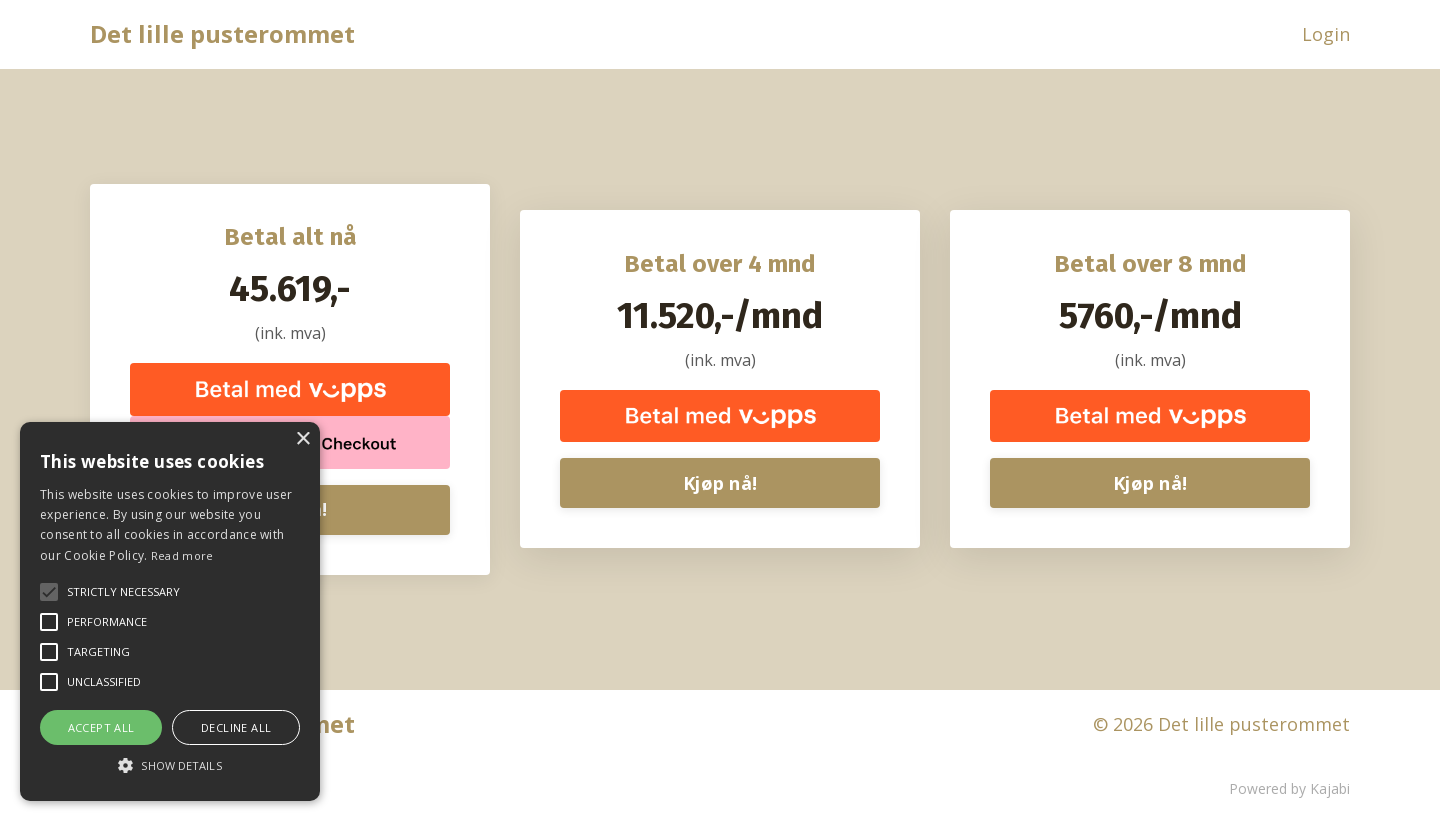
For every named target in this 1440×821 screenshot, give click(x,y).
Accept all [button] (101, 727)
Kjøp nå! (720, 483)
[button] (170, 765)
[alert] (170, 611)
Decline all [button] (236, 727)
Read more (182, 555)
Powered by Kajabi (1289, 789)
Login (1326, 34)
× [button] (302, 439)
